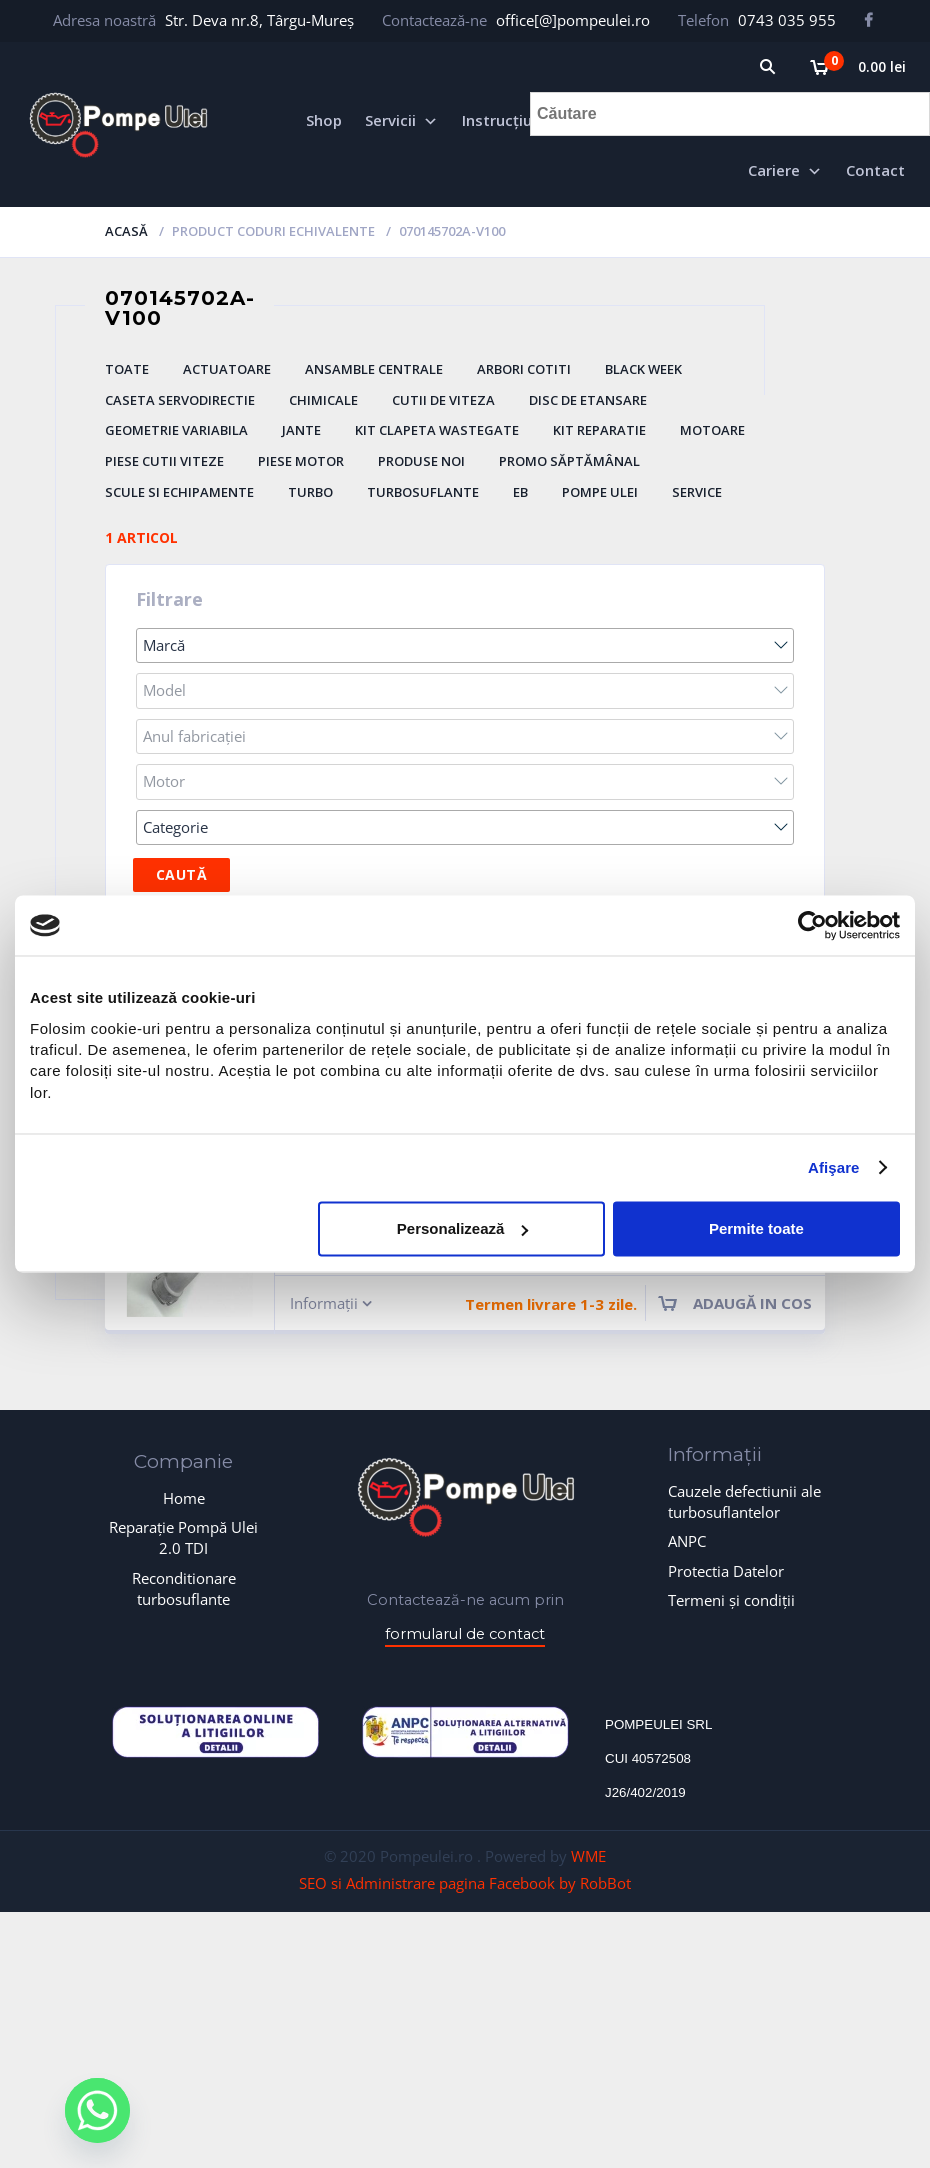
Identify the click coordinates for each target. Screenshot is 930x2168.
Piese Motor (301, 461)
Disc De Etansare (588, 400)
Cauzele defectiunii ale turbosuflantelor (744, 1501)
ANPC (687, 1541)
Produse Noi (421, 461)
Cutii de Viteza (443, 400)
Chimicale (323, 400)
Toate (127, 369)
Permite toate (756, 1228)
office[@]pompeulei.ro (573, 20)
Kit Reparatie (599, 430)
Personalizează (463, 1228)
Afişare (834, 1167)
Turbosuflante (423, 492)
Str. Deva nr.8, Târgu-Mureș (259, 20)
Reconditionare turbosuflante (184, 1588)
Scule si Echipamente (179, 492)
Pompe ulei (600, 492)
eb (520, 492)
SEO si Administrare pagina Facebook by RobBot (465, 1883)
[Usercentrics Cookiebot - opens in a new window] (812, 925)
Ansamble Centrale (374, 369)
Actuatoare (227, 369)
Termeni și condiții (731, 1600)
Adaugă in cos (752, 1303)
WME (588, 1856)
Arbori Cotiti (524, 369)
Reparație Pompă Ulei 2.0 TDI (183, 1537)
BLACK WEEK (643, 369)
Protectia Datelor (726, 1571)
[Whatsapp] (97, 2110)
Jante (301, 430)
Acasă (126, 231)
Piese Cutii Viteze (164, 461)
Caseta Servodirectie (180, 400)
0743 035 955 (787, 20)
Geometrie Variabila (176, 430)
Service (697, 492)
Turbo (310, 492)
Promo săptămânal (569, 461)
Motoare (712, 430)
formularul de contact (465, 1634)
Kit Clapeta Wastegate (437, 430)
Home (184, 1498)
